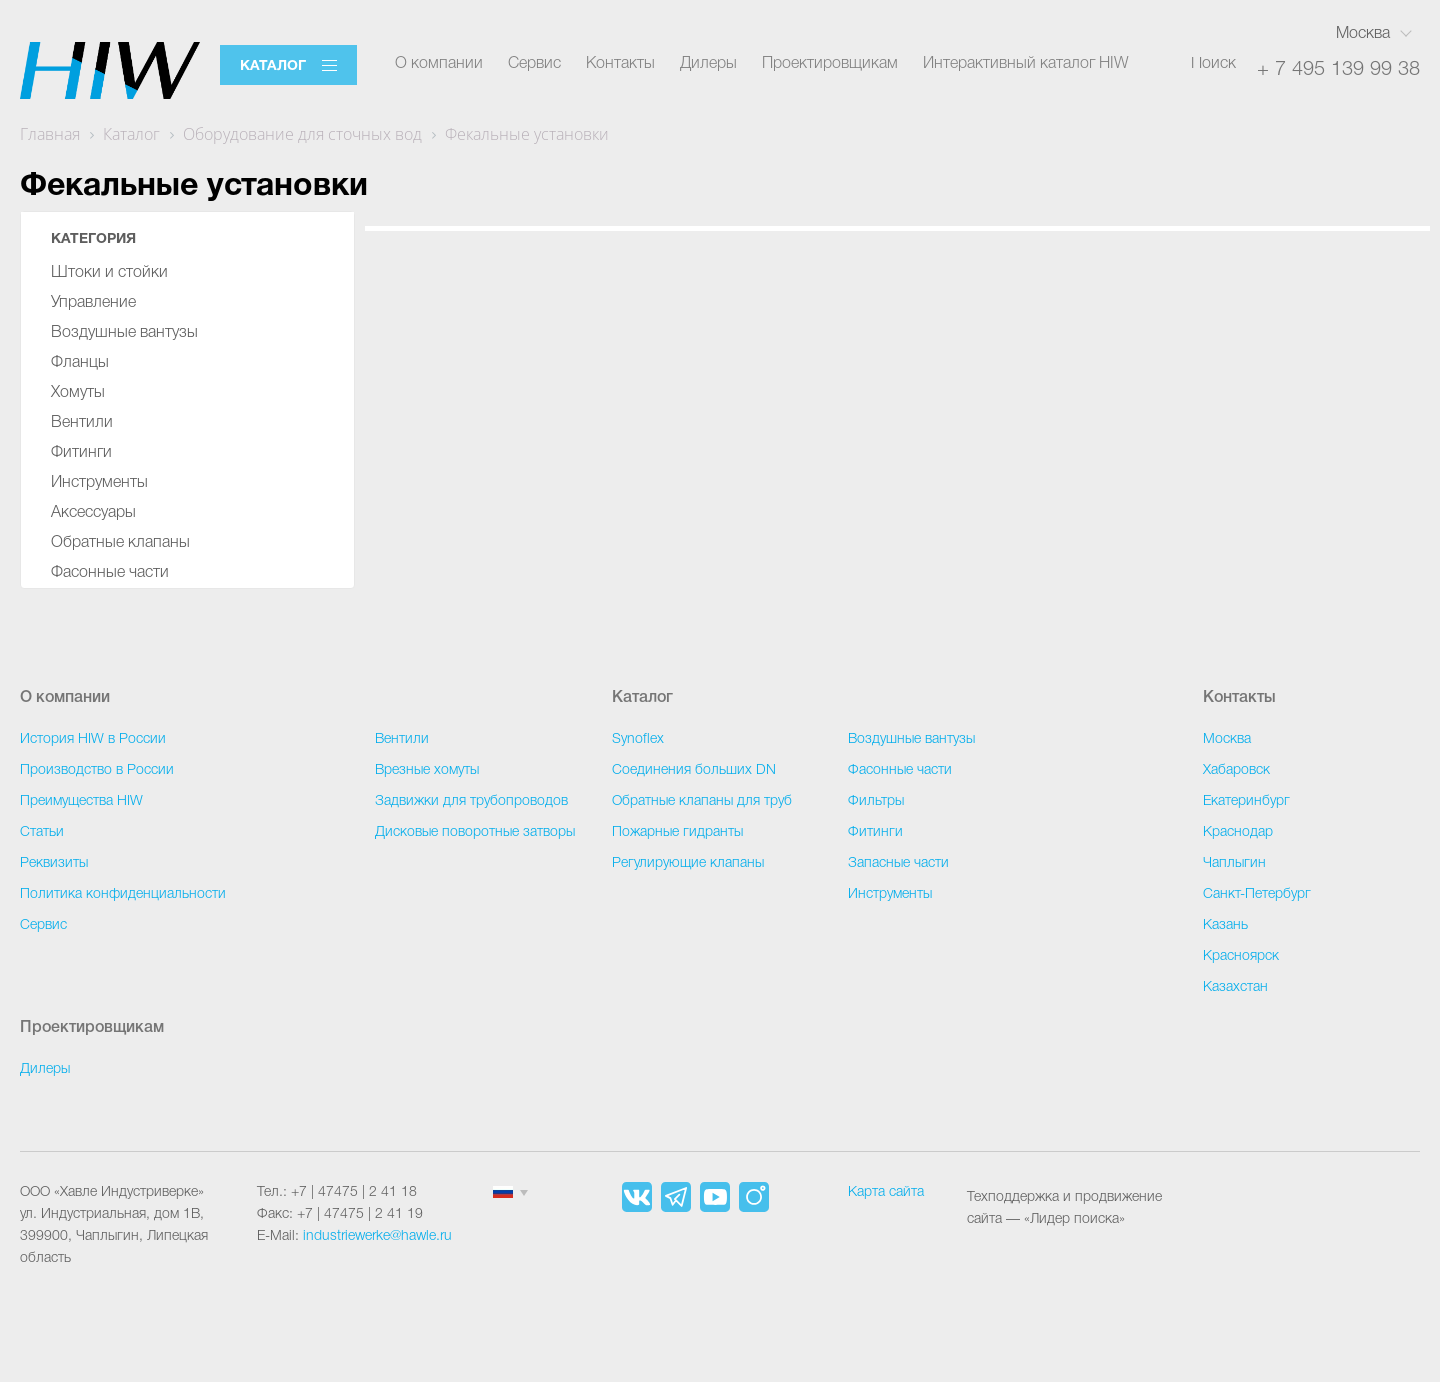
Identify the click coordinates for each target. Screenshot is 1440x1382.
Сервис (534, 64)
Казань (1225, 925)
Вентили (82, 423)
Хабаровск (1236, 770)
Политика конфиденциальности (123, 894)
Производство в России (97, 770)
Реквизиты (54, 863)
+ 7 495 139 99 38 (1338, 70)
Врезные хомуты (427, 770)
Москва (1363, 34)
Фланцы (80, 363)
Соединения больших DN (694, 770)
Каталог (273, 66)
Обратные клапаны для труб (702, 801)
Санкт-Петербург (1257, 894)
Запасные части (898, 863)
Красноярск (1241, 956)
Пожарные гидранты (677, 832)
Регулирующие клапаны (688, 863)
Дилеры (708, 64)
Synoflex (638, 739)
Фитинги (81, 453)
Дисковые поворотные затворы (475, 832)
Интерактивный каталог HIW (1026, 64)
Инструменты (99, 483)
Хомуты (78, 393)
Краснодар (1238, 832)
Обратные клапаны (120, 543)
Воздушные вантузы (124, 333)
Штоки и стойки (109, 273)
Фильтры (876, 801)
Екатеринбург (1246, 801)
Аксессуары (93, 513)
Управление (93, 303)
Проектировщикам (830, 64)
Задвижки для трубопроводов (471, 801)
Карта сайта (886, 1192)
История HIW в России (93, 739)
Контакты (620, 64)
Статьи (42, 832)
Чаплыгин (1234, 863)
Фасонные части (110, 573)
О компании (439, 64)
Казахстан (1235, 987)
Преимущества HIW (81, 801)
